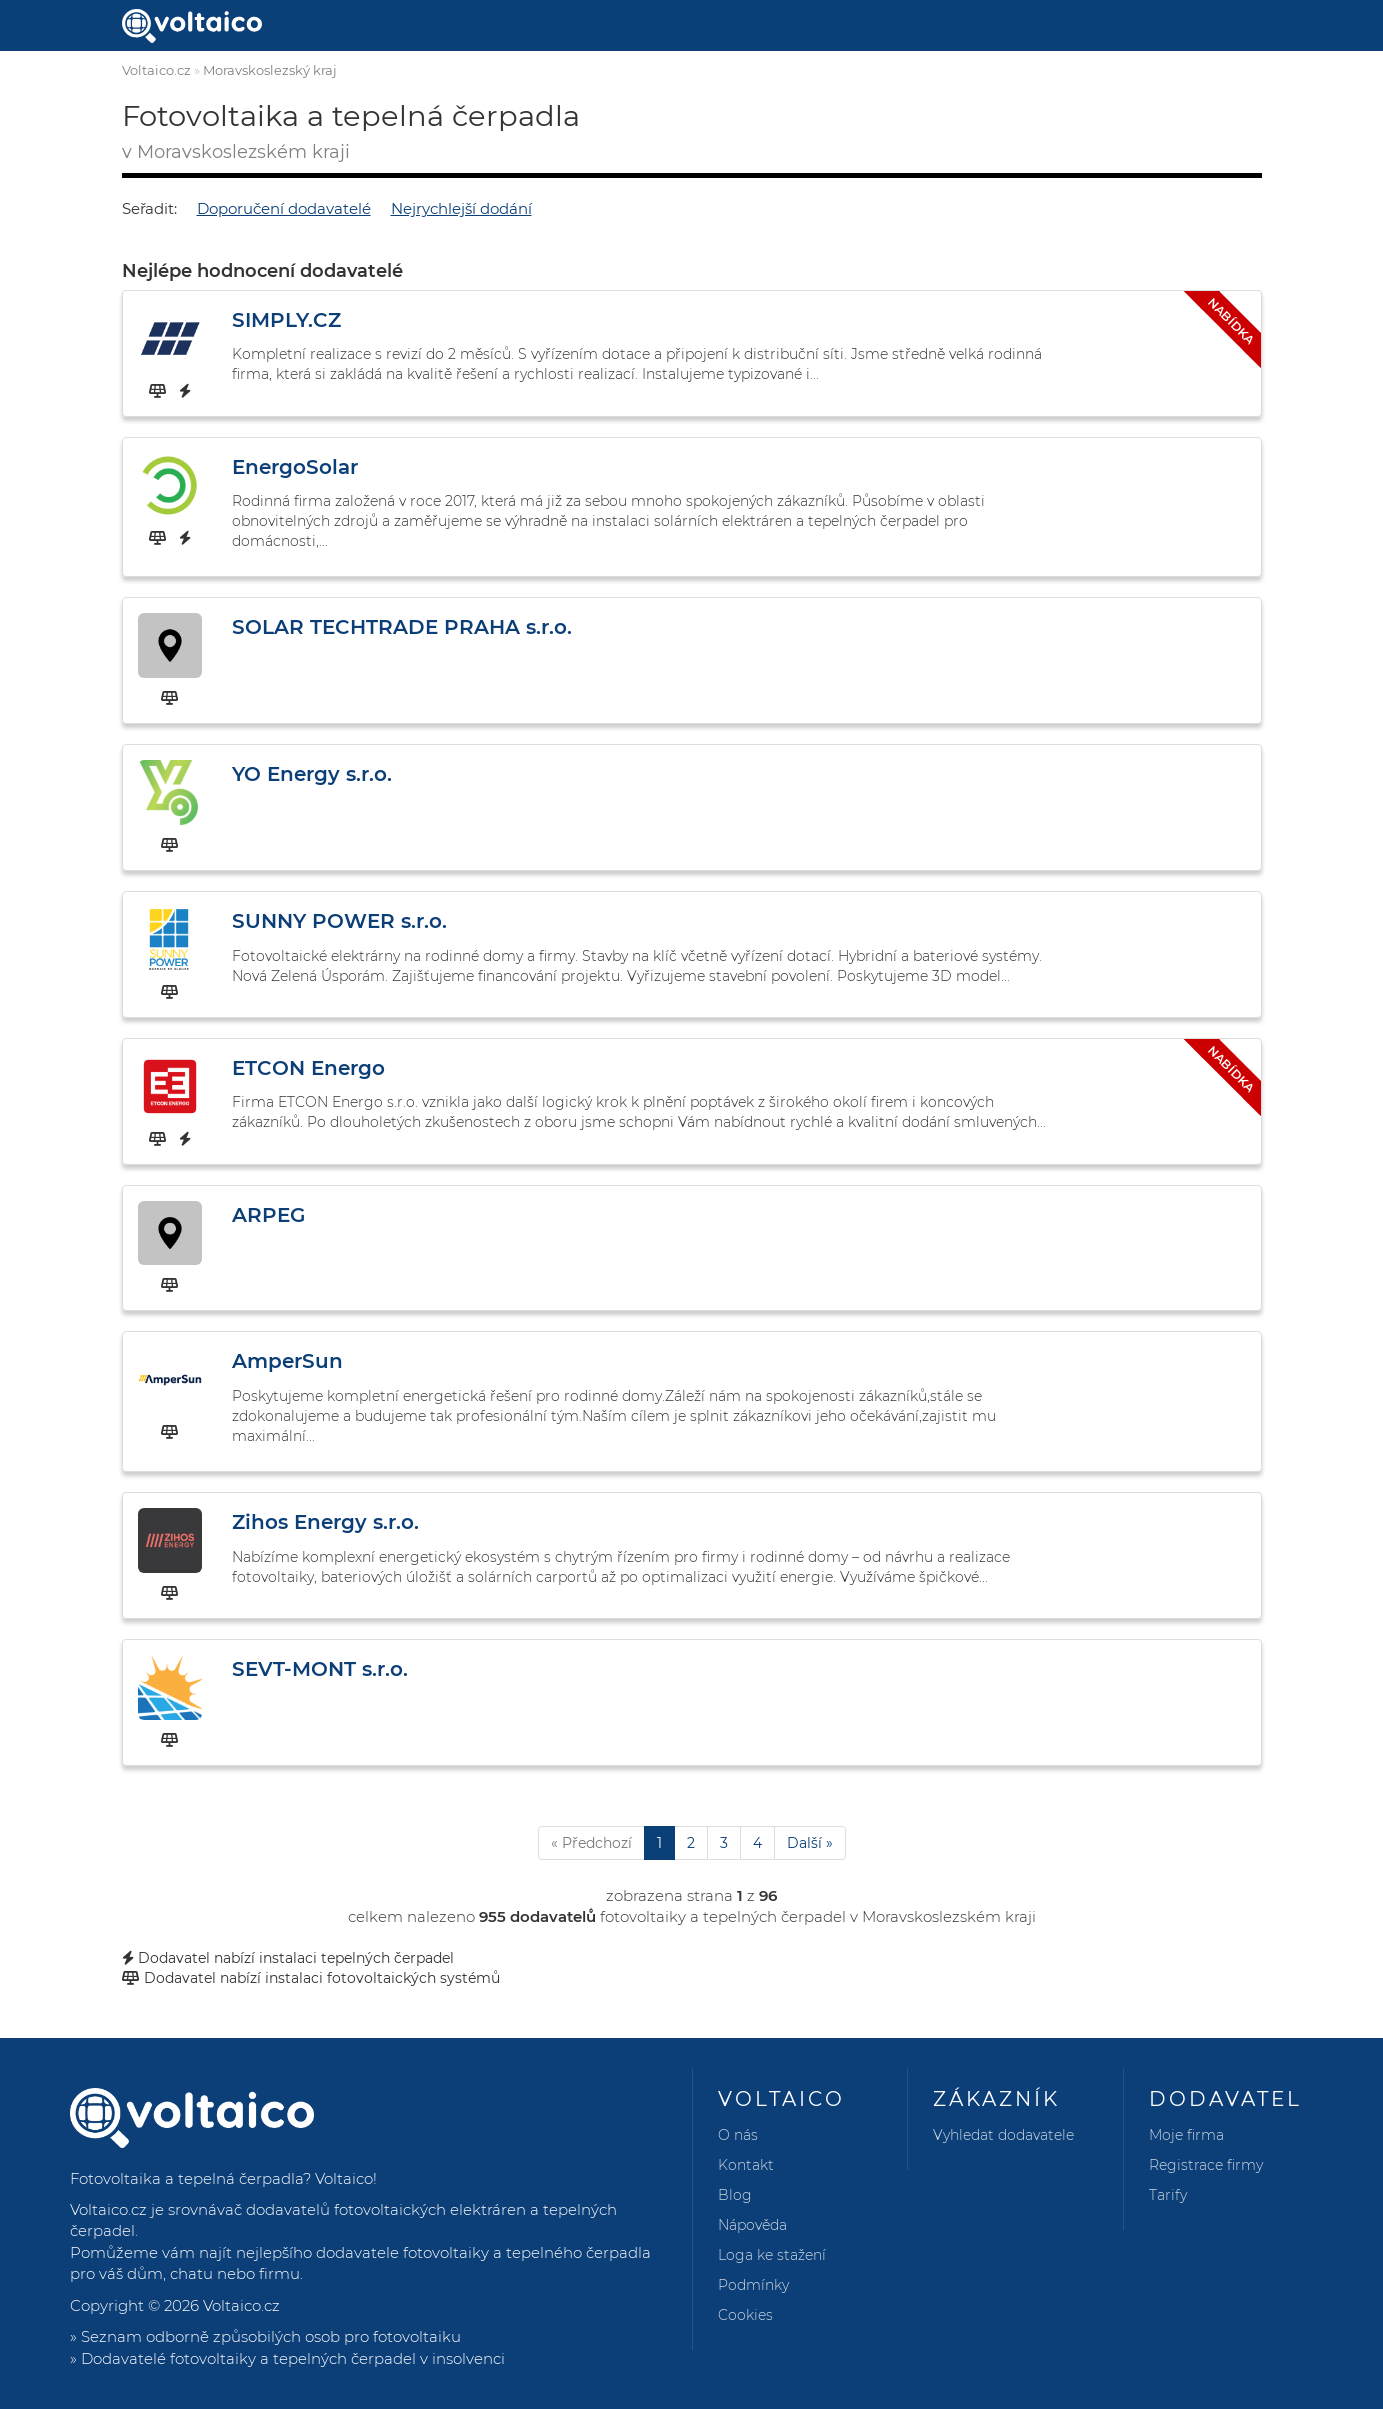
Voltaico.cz (156, 70)
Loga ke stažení (772, 2255)
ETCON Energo (308, 1068)
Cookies (745, 2315)
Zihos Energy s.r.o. (325, 1522)
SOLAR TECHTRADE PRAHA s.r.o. (402, 627)
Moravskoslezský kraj (270, 70)
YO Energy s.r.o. (312, 774)
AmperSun (287, 1361)
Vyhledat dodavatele (1003, 2135)
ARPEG (268, 1215)
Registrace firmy (1206, 2165)
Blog (735, 2195)
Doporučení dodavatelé (284, 208)
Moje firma (1186, 2135)
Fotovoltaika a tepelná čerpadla (186, 2178)
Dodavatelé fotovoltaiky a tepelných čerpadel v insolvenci (293, 2358)
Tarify (1168, 2195)
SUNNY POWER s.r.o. (339, 921)
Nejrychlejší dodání (461, 208)
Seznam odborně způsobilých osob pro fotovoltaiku (271, 2336)
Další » (810, 1843)
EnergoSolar (295, 467)
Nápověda (752, 2225)
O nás (738, 2135)
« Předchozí (591, 1843)
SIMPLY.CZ (286, 320)
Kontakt (746, 2165)
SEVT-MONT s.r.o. (320, 1669)
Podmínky (753, 2285)
